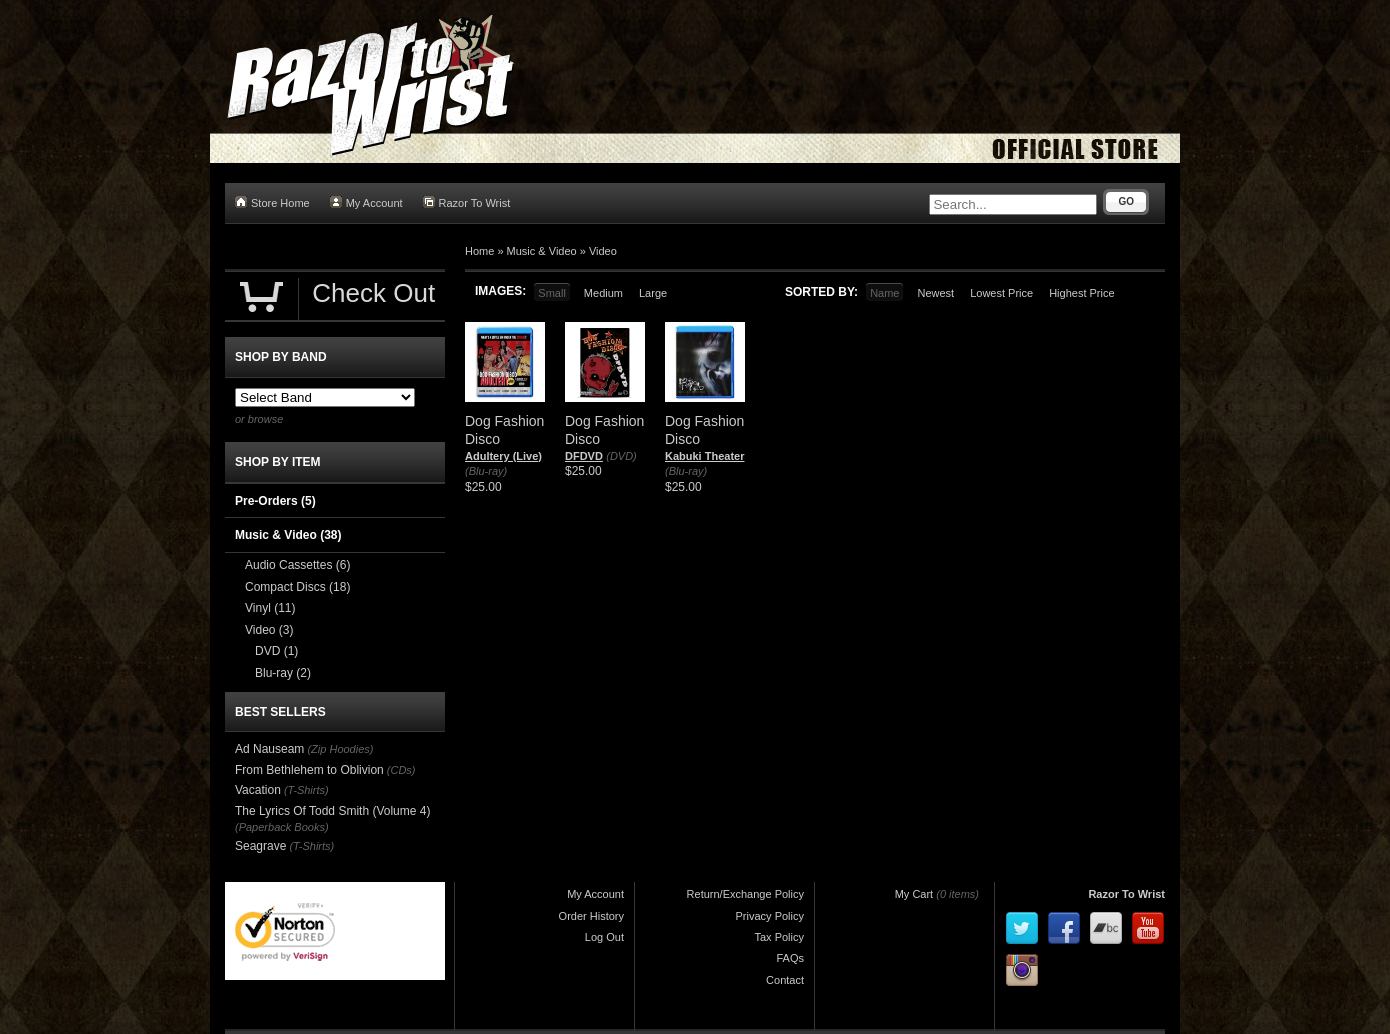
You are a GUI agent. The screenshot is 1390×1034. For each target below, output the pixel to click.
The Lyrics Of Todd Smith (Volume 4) (332, 811)
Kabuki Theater (704, 456)
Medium (603, 293)
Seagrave (260, 846)
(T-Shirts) (306, 790)
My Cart (914, 894)
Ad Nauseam (269, 749)
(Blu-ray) (486, 471)
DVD (276, 651)
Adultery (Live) (503, 456)
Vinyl (270, 608)
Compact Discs (297, 587)
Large (653, 293)
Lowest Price (1001, 293)
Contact (785, 980)
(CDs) (401, 770)
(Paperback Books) (282, 827)
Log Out (604, 937)
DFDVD (584, 456)
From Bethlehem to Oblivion (309, 770)
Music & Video (542, 251)
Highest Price (1081, 293)
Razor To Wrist (467, 202)
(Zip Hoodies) (340, 749)
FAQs (790, 958)
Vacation (258, 790)
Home (479, 251)
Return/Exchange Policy (745, 894)
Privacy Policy (770, 916)
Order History (591, 916)
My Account (366, 202)
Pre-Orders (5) (275, 501)
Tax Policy (779, 937)
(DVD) (621, 456)
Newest (935, 293)
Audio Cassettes (297, 565)
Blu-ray (283, 673)
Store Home (272, 202)
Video (603, 251)
